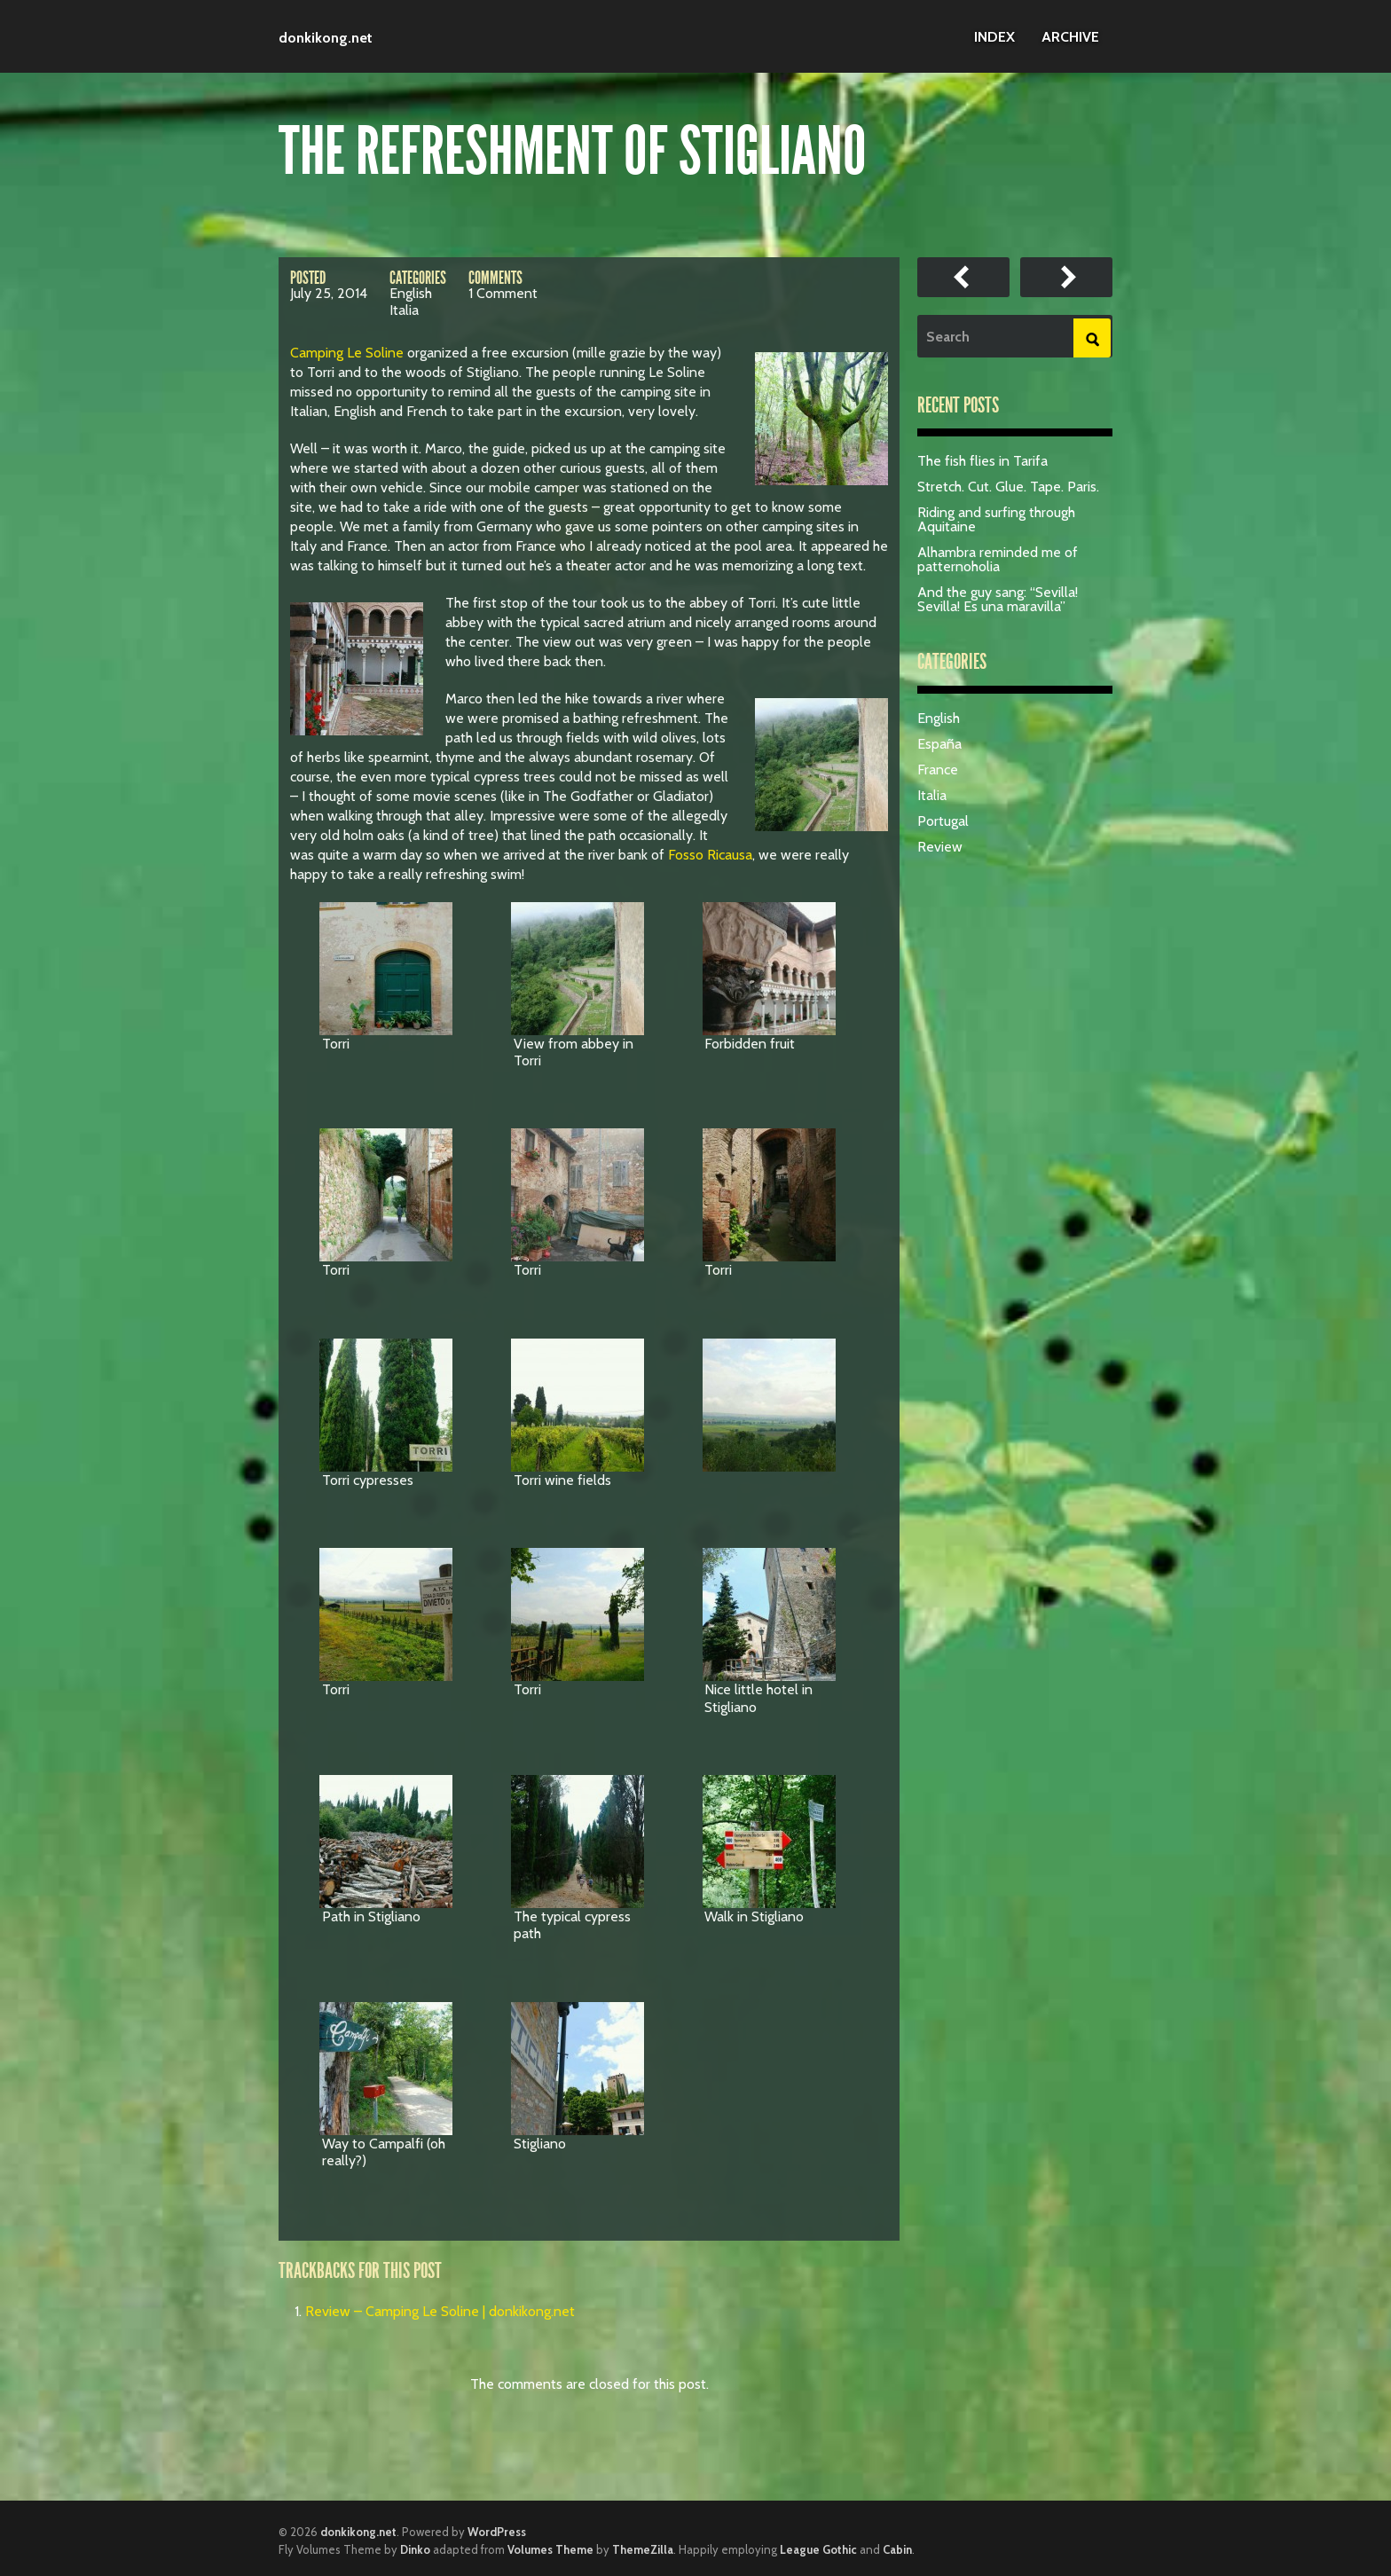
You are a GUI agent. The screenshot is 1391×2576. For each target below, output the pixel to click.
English (410, 293)
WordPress (497, 2532)
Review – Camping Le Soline (963, 277)
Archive (1070, 36)
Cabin (897, 2549)
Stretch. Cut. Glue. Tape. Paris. (1008, 486)
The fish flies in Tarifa (982, 460)
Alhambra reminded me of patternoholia (997, 559)
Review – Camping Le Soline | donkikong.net (440, 2311)
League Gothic (818, 2549)
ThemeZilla (642, 2549)
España (939, 743)
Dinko (415, 2549)
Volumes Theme (550, 2549)
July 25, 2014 (328, 293)
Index (994, 36)
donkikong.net (326, 37)
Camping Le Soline (347, 352)
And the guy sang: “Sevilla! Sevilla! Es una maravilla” (997, 599)
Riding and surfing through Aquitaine (996, 519)
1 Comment (503, 293)
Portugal (943, 821)
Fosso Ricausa (710, 854)
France (937, 769)
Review (940, 846)
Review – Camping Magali (1066, 277)
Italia (404, 310)
